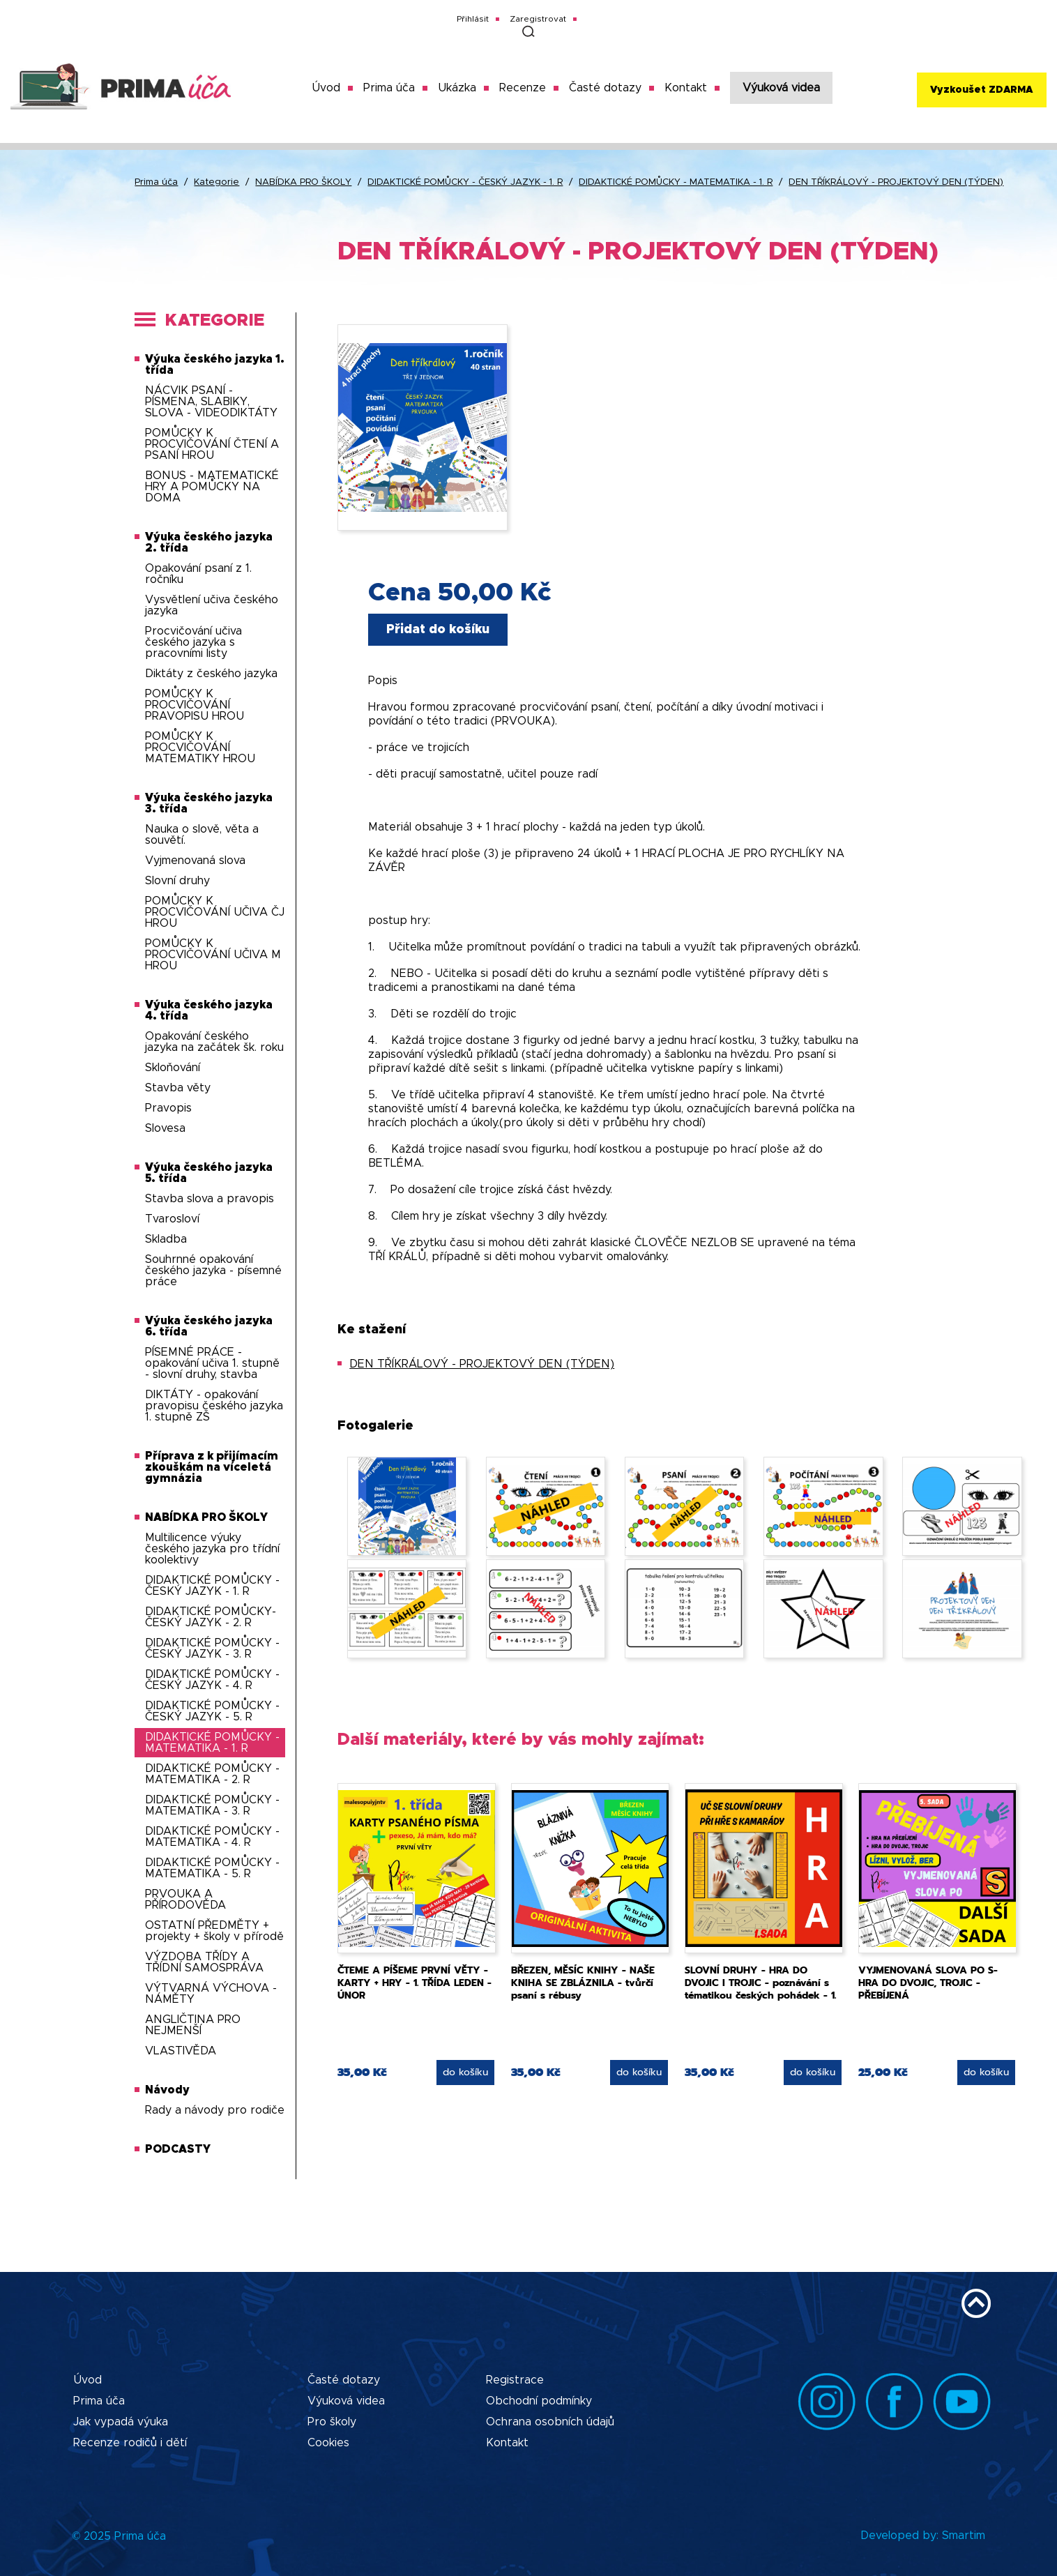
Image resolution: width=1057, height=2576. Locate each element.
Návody (167, 2090)
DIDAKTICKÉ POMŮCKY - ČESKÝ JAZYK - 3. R (212, 1648)
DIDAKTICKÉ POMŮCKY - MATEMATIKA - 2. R (212, 1774)
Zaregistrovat (538, 19)
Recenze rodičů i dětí (130, 2442)
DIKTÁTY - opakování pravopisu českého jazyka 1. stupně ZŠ (214, 1406)
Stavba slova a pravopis (209, 1198)
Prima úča (389, 87)
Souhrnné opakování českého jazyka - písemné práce (213, 1270)
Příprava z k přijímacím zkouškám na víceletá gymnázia (211, 1467)
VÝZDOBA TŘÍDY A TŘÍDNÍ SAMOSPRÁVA (204, 1962)
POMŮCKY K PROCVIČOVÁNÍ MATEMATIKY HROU (200, 747)
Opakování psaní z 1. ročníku (198, 574)
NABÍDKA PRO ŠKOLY (303, 182)
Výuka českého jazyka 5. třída (209, 1173)
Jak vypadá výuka (120, 2421)
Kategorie (216, 182)
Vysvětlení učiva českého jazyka (211, 605)
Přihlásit (473, 19)
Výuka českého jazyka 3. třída (209, 803)
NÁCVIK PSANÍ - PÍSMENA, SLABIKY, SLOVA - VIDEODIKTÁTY (211, 401)
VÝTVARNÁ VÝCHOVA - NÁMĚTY (211, 1994)
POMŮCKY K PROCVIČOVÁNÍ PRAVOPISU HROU (194, 705)
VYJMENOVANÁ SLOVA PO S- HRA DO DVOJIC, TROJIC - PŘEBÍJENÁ (928, 1983)
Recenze (522, 87)
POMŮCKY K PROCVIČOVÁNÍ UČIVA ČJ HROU (214, 912)
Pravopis (168, 1108)
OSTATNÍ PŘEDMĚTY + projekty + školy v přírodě (214, 1931)
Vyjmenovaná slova (195, 860)
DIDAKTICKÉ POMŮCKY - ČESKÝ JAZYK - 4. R (212, 1680)
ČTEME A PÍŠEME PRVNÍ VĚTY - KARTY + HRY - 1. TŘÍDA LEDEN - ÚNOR (414, 1983)
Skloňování (172, 1067)
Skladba (166, 1239)
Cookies (328, 2442)
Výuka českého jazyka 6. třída (209, 1326)
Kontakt (685, 87)
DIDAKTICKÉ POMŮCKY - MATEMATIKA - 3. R (212, 1805)
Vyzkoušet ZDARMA (981, 90)
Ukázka (457, 87)
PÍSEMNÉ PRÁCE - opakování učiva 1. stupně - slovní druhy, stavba (212, 1363)
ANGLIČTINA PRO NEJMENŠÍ (193, 2025)
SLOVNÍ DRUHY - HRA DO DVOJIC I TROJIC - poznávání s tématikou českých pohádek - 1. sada (760, 1989)
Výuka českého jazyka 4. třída (209, 1010)
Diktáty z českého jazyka (211, 673)
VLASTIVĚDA (180, 2050)
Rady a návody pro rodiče (214, 2110)
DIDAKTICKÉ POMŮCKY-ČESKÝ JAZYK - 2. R (210, 1617)
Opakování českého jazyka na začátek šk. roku (214, 1042)
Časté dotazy (605, 87)
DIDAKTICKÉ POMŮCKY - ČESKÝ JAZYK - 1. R (465, 182)
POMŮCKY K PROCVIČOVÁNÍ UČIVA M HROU (213, 954)
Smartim (963, 2535)
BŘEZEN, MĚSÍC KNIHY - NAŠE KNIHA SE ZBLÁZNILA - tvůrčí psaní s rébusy (583, 1983)
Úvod (326, 87)
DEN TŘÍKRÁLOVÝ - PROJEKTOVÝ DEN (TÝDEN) (896, 182)
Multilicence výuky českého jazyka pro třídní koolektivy (212, 1549)
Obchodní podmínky (539, 2401)
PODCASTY (178, 2149)
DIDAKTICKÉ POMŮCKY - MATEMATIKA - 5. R (212, 1868)
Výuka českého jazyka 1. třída (214, 365)
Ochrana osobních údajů (550, 2421)
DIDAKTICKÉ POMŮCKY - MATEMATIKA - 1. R (676, 182)
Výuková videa (781, 87)
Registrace (515, 2380)
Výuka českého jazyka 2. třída (209, 542)
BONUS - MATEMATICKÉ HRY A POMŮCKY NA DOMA (212, 486)
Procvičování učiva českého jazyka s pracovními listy (193, 642)
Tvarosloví (172, 1219)
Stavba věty (178, 1087)
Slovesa (165, 1128)
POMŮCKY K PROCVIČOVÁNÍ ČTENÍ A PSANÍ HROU (212, 444)
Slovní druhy (177, 880)
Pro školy (331, 2421)
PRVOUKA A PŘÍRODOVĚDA (185, 1899)
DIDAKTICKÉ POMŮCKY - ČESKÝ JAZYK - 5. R (212, 1711)
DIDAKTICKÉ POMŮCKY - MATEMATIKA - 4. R (212, 1837)
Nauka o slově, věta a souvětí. (202, 835)
